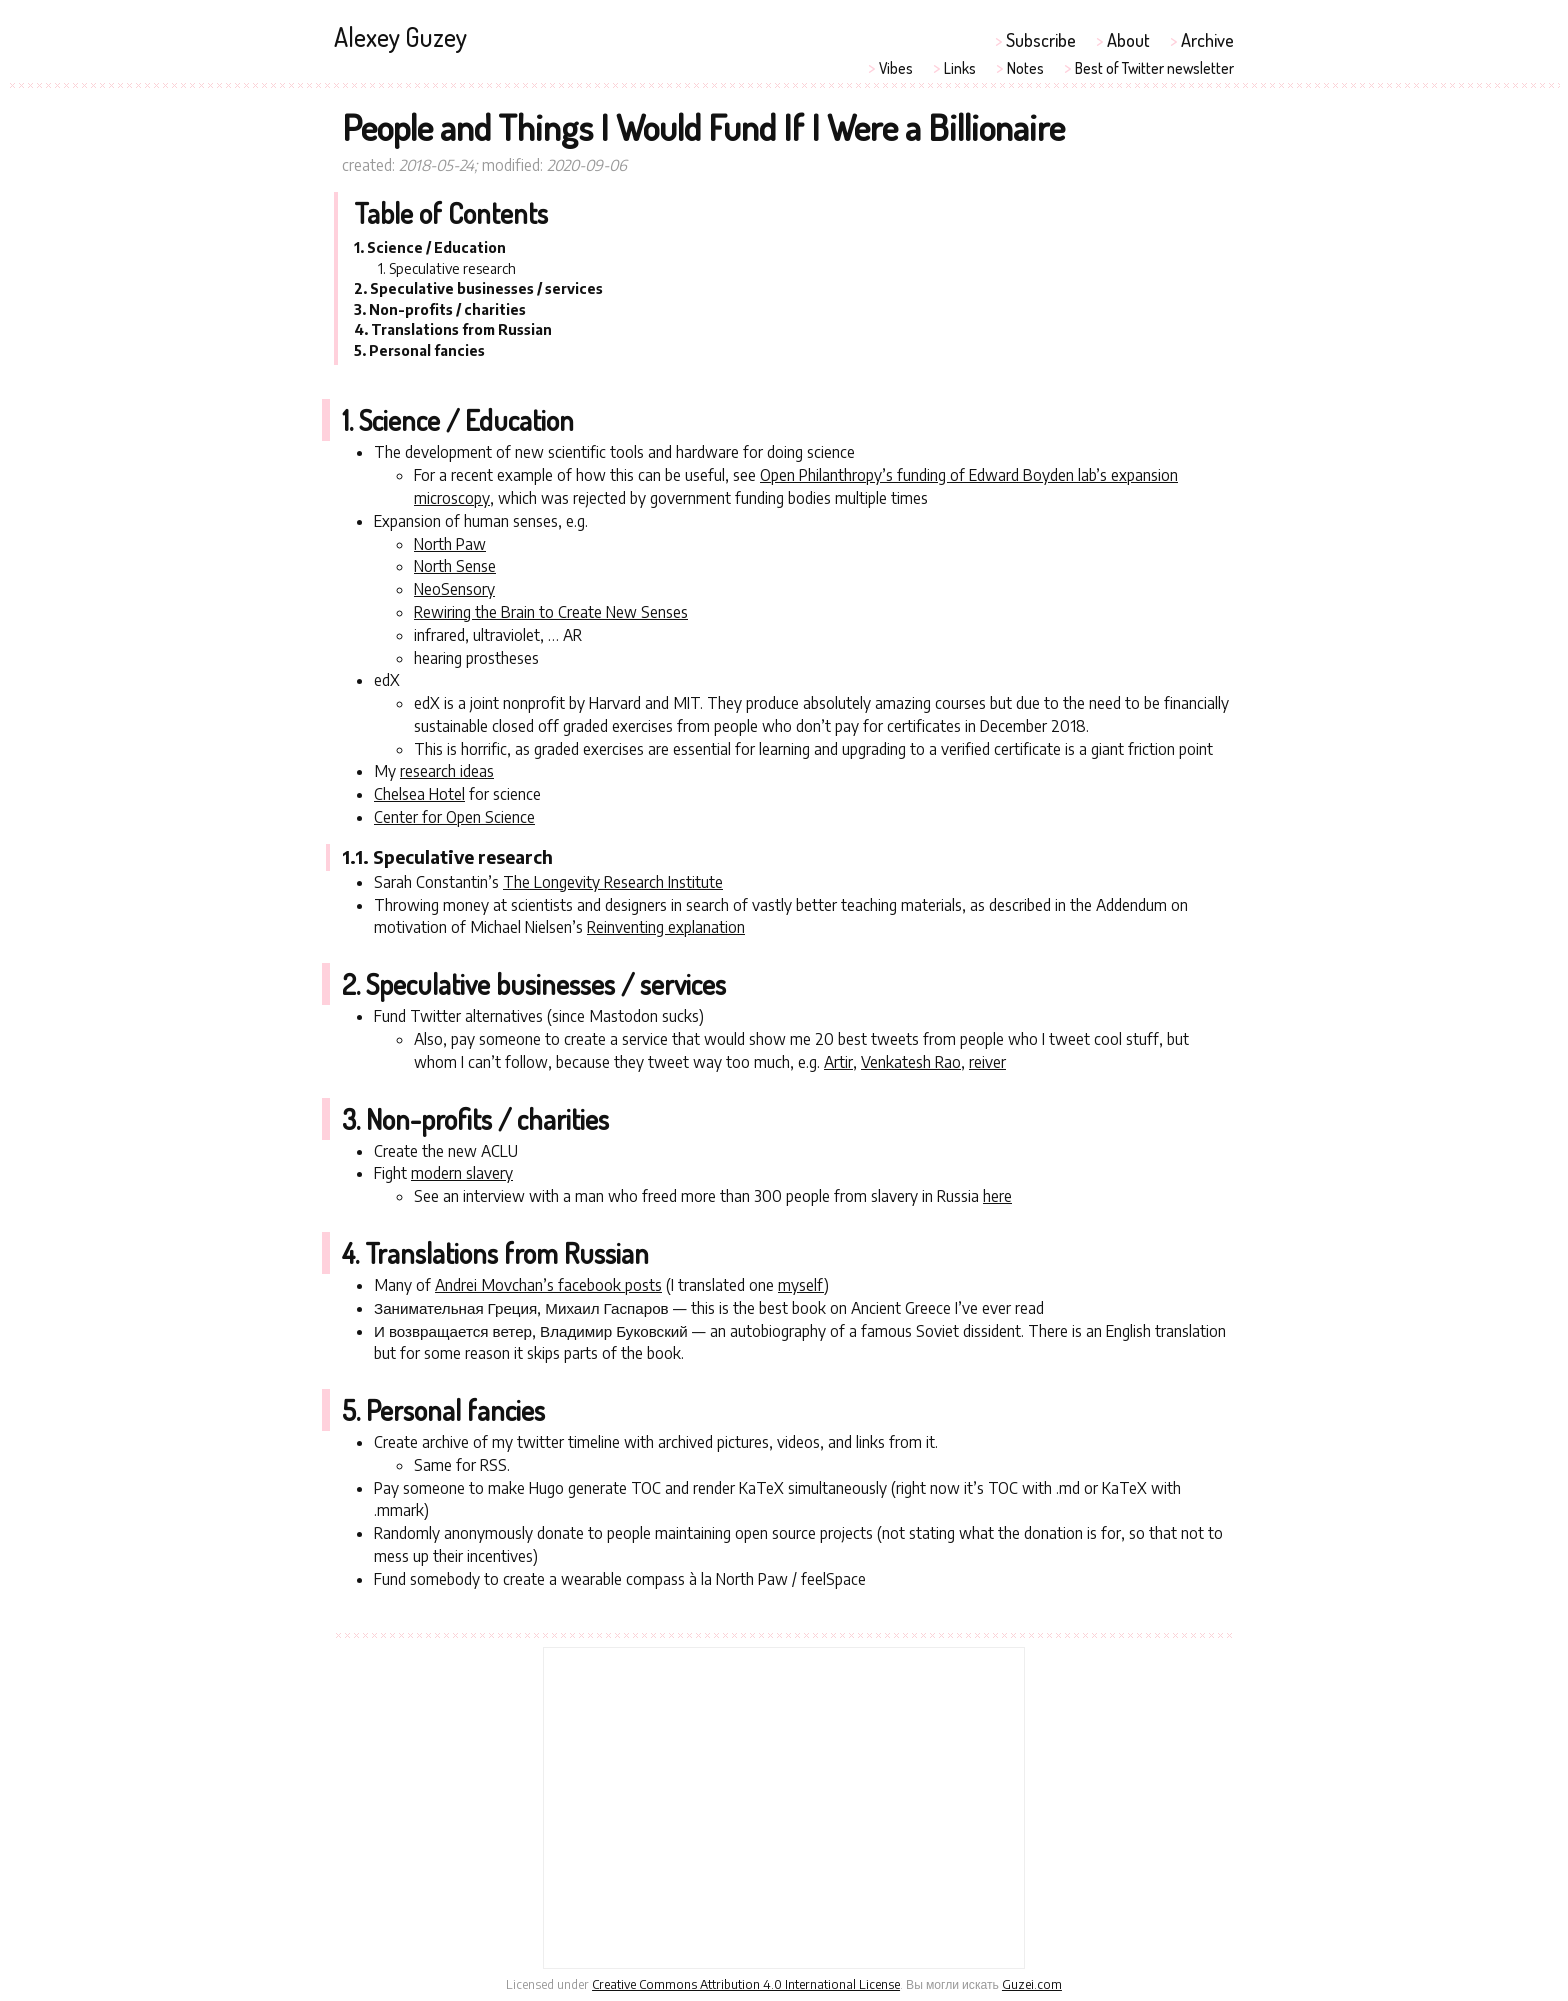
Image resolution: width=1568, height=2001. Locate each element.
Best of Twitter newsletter (1154, 68)
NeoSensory (454, 588)
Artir (838, 1061)
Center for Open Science (454, 816)
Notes (1025, 68)
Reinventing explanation (666, 926)
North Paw (450, 543)
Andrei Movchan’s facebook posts (548, 1284)
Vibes (896, 68)
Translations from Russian (461, 329)
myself (801, 1284)
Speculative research (452, 268)
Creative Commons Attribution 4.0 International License (746, 1984)
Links (960, 68)
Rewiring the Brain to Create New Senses (551, 611)
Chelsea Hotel (419, 793)
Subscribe (1041, 39)
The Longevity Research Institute (613, 881)
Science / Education (436, 247)
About (1128, 39)
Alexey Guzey (400, 36)
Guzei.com (1032, 1984)
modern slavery (462, 1172)
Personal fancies (427, 350)
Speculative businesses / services (486, 288)
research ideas (447, 770)
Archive (1207, 39)
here (997, 1195)
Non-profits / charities (447, 309)
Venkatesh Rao (911, 1061)
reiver (987, 1061)
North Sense (455, 565)
